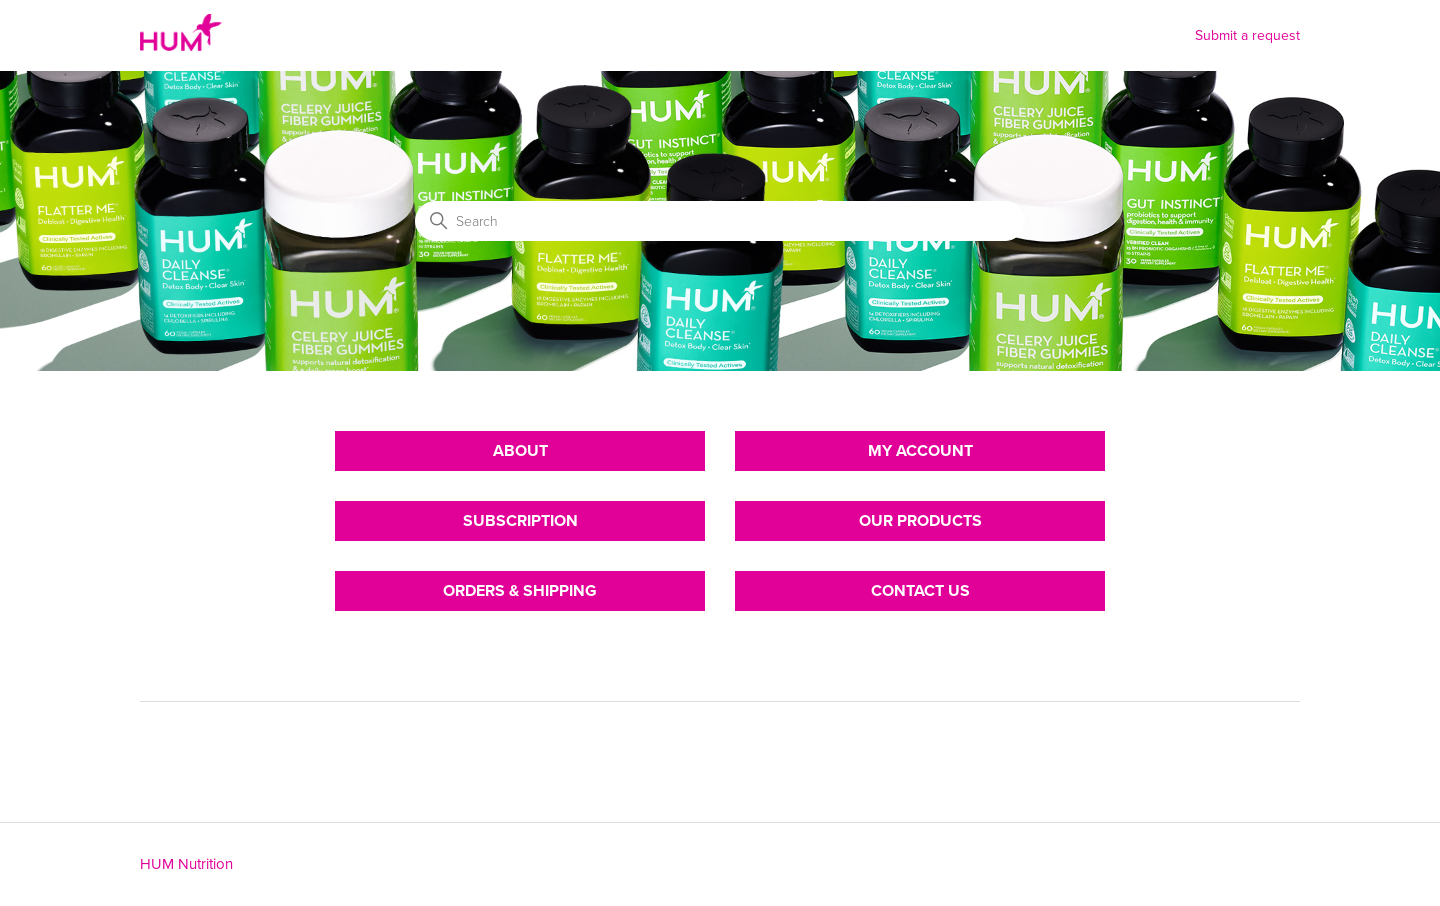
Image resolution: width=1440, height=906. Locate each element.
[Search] (720, 221)
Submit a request (1247, 35)
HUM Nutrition (186, 864)
